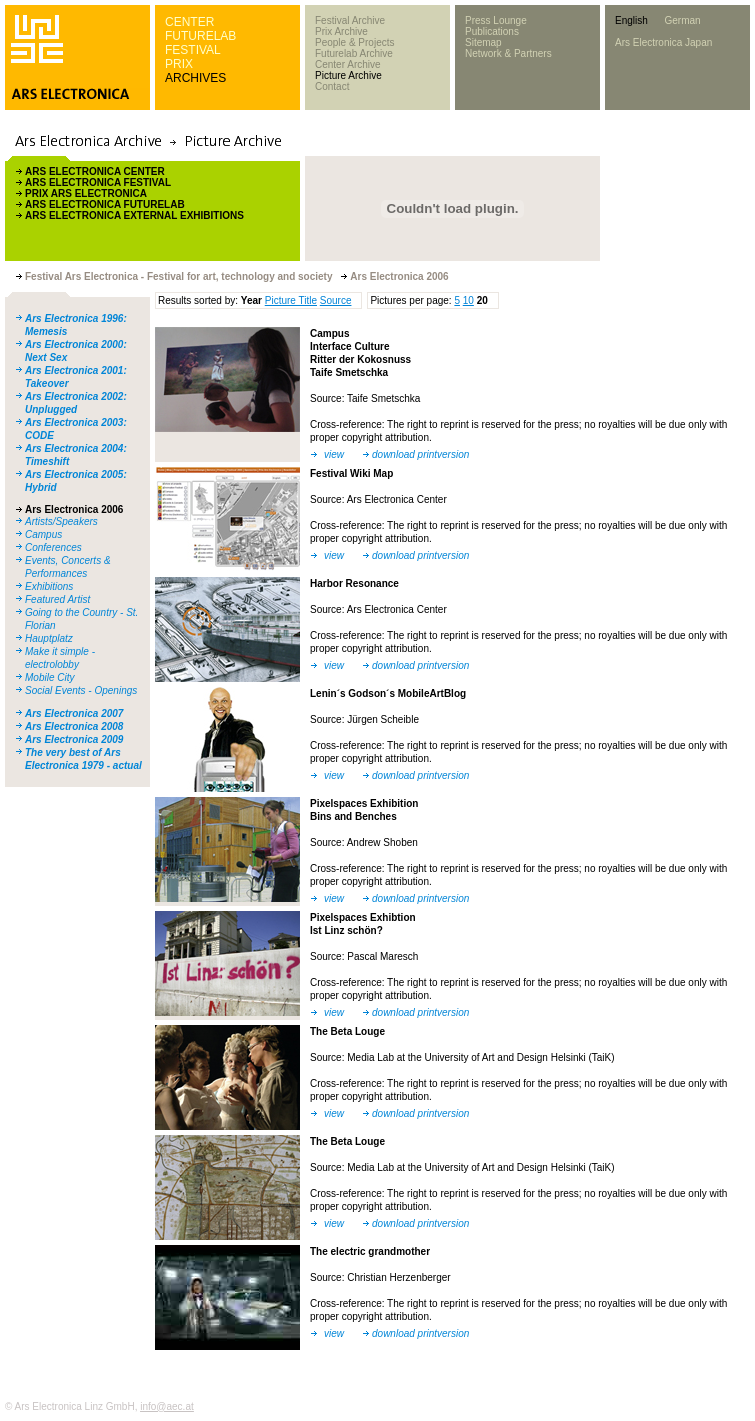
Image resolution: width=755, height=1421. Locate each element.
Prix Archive (341, 31)
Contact (332, 86)
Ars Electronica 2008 (74, 726)
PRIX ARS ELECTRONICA (86, 193)
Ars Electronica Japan (663, 42)
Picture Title (291, 300)
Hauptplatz (49, 638)
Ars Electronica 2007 (74, 713)
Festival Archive (350, 20)
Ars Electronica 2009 (74, 739)
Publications (492, 31)
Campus (43, 534)
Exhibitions (49, 586)
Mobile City (49, 677)
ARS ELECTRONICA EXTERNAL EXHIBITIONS (134, 215)
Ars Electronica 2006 (74, 509)
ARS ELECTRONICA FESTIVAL (98, 182)
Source (336, 300)
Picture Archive (348, 75)
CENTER (189, 22)
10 (468, 300)
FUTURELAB (200, 36)
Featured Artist (57, 599)
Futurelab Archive (354, 53)
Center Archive (348, 64)
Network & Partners (508, 53)
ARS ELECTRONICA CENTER (95, 171)
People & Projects (355, 42)
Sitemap (483, 42)
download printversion (420, 454)
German (682, 20)
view (334, 454)
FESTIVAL (193, 50)
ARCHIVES (195, 78)
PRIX (179, 64)
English (631, 20)
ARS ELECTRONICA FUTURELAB (105, 204)
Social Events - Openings (81, 690)
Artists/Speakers (61, 521)
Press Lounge (496, 20)
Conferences (53, 547)
